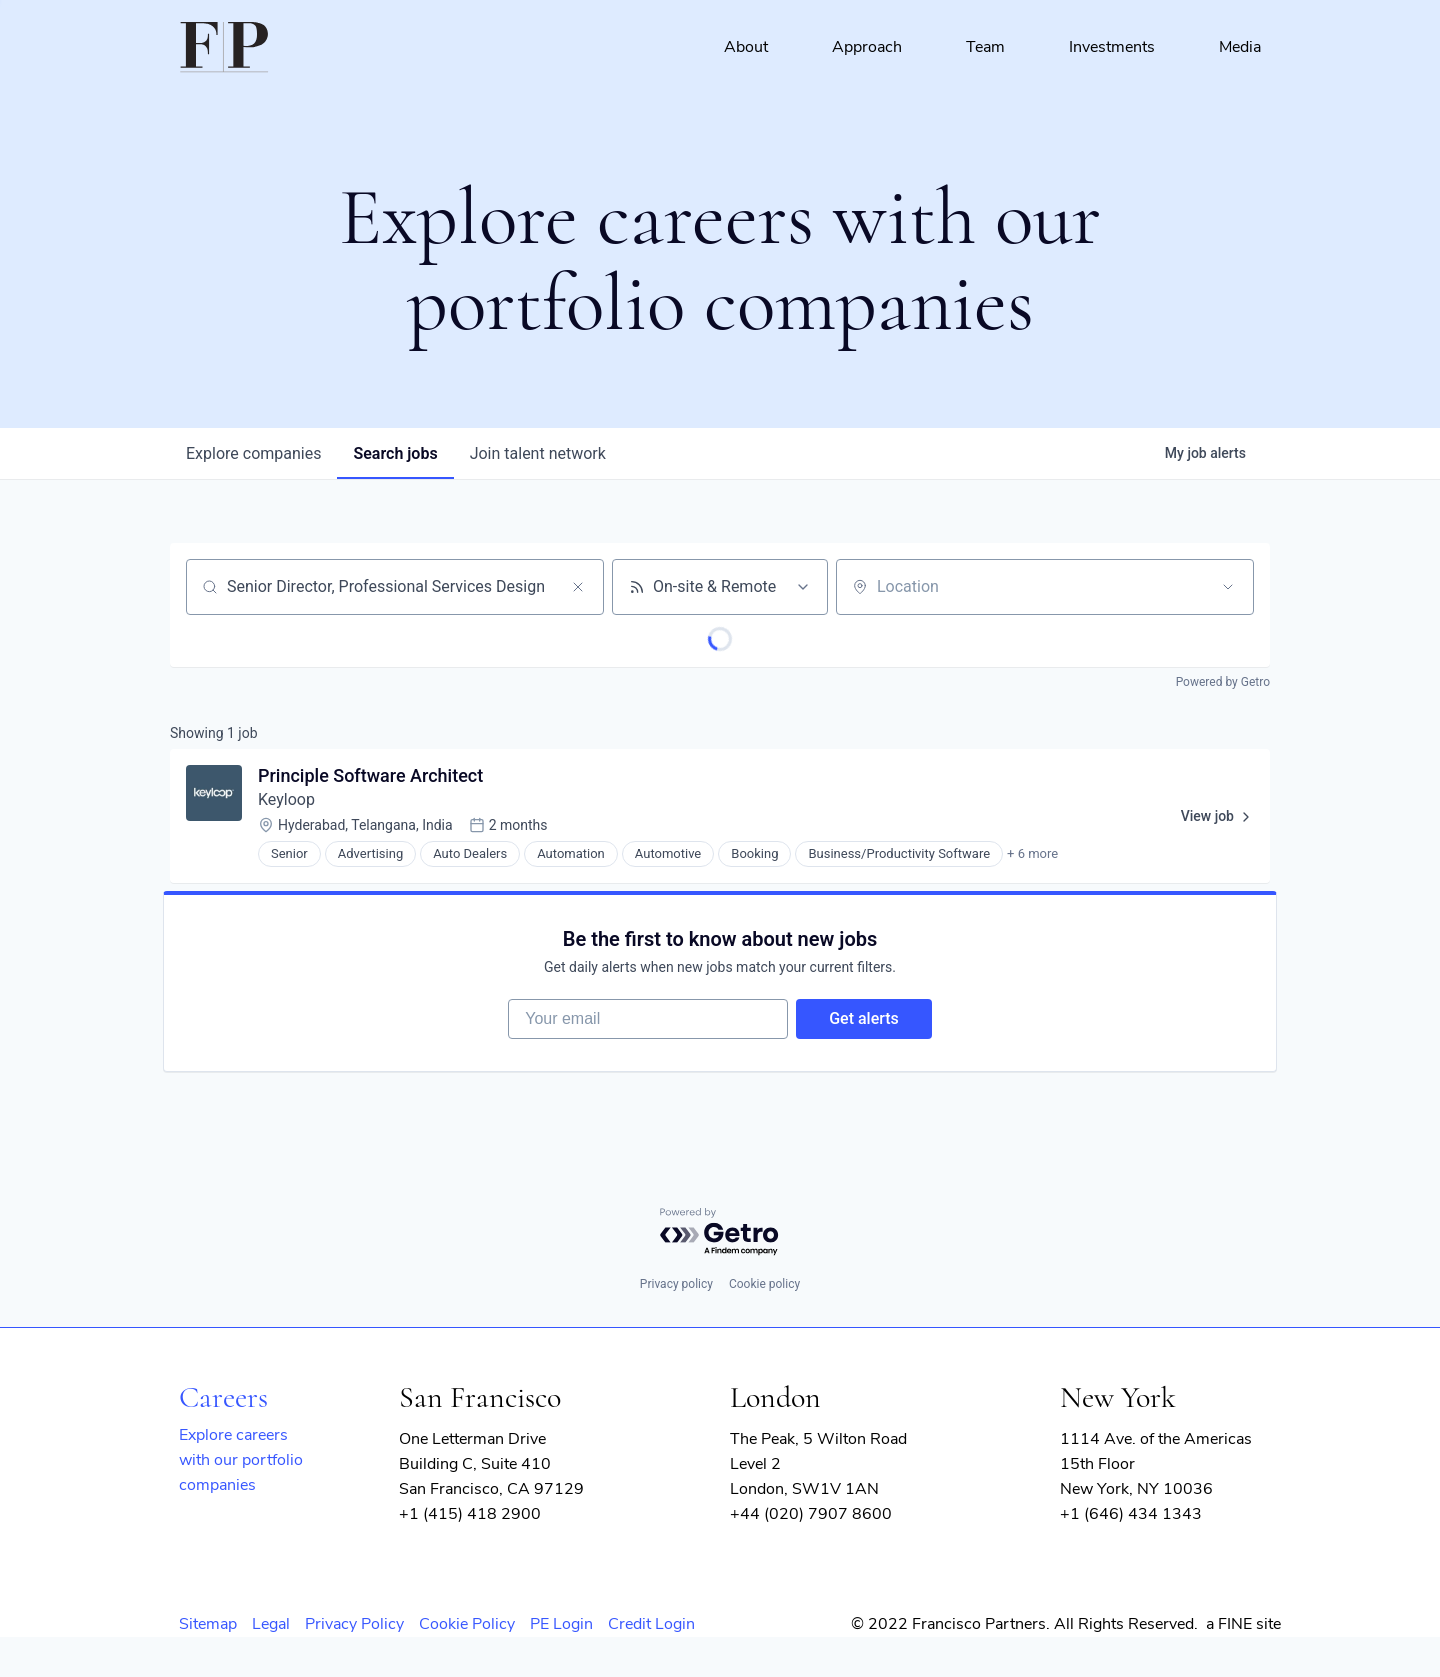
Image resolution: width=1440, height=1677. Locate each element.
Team (985, 47)
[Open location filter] (1228, 587)
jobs (395, 453)
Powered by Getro (1223, 682)
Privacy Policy (354, 1624)
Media (1240, 47)
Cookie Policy (467, 1624)
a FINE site (1243, 1624)
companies (253, 453)
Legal (271, 1624)
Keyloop (286, 799)
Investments (1112, 47)
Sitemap (208, 1624)
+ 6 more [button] (1032, 853)
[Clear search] (578, 587)
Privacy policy (676, 1284)
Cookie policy (764, 1284)
